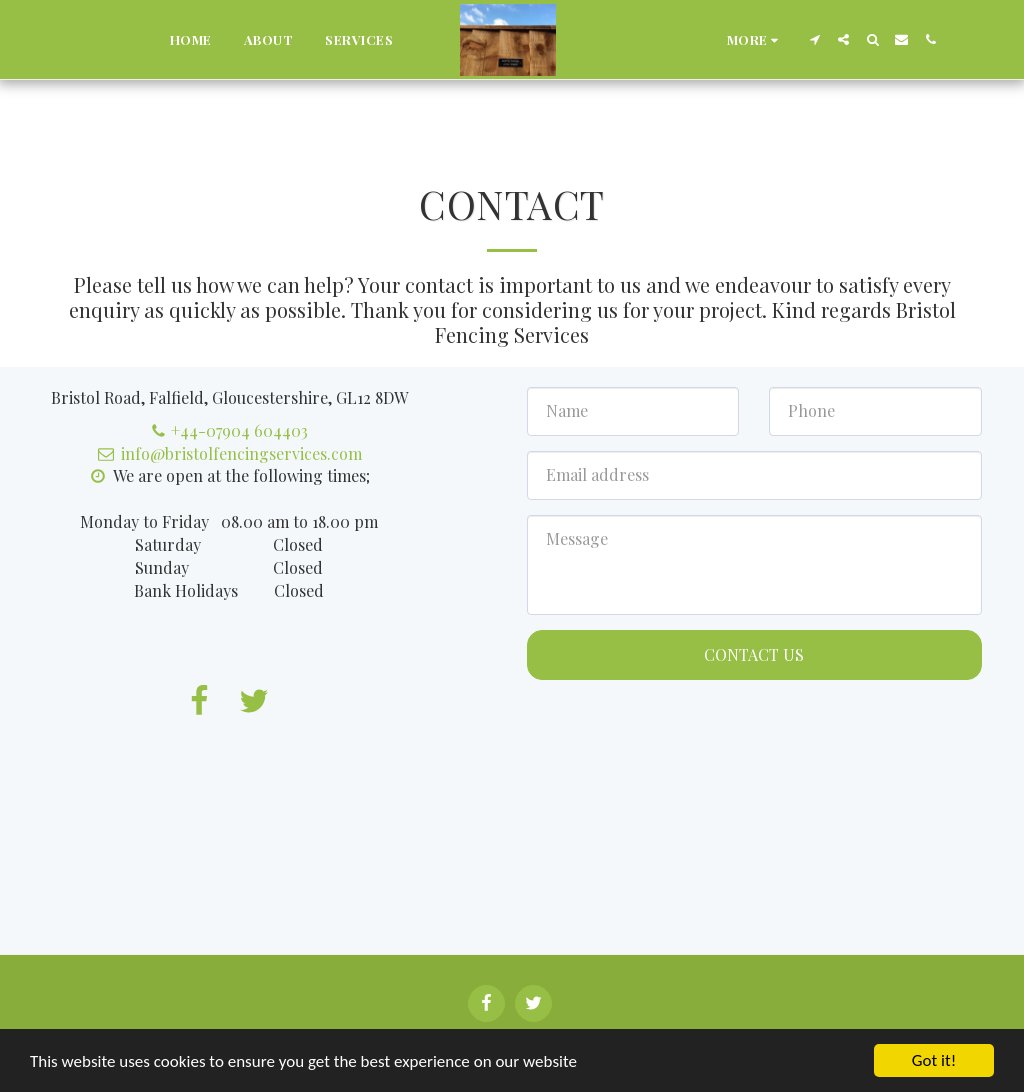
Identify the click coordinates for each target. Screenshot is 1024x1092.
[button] (814, 39)
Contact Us (754, 654)
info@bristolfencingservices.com (229, 453)
